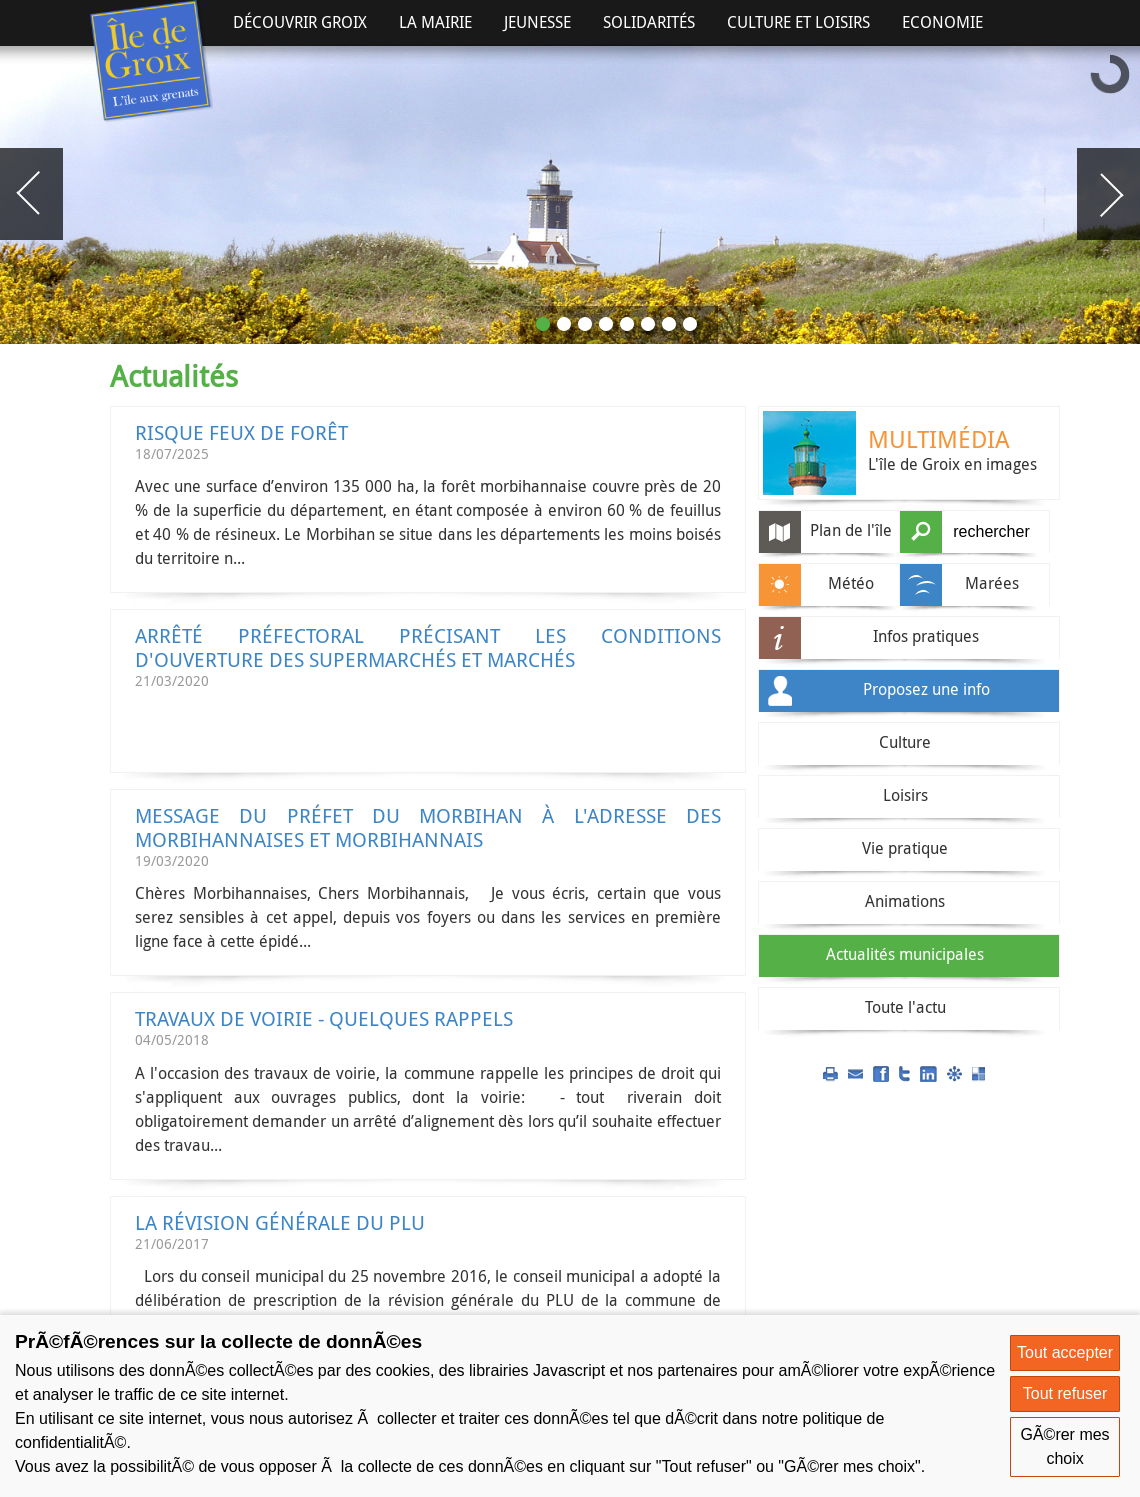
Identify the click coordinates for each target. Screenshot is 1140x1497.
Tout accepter (1065, 1352)
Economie (942, 22)
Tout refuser (1065, 1393)
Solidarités (649, 22)
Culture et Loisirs (798, 22)
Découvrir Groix (300, 22)
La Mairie (435, 22)
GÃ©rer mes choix (1064, 1446)
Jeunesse (537, 22)
